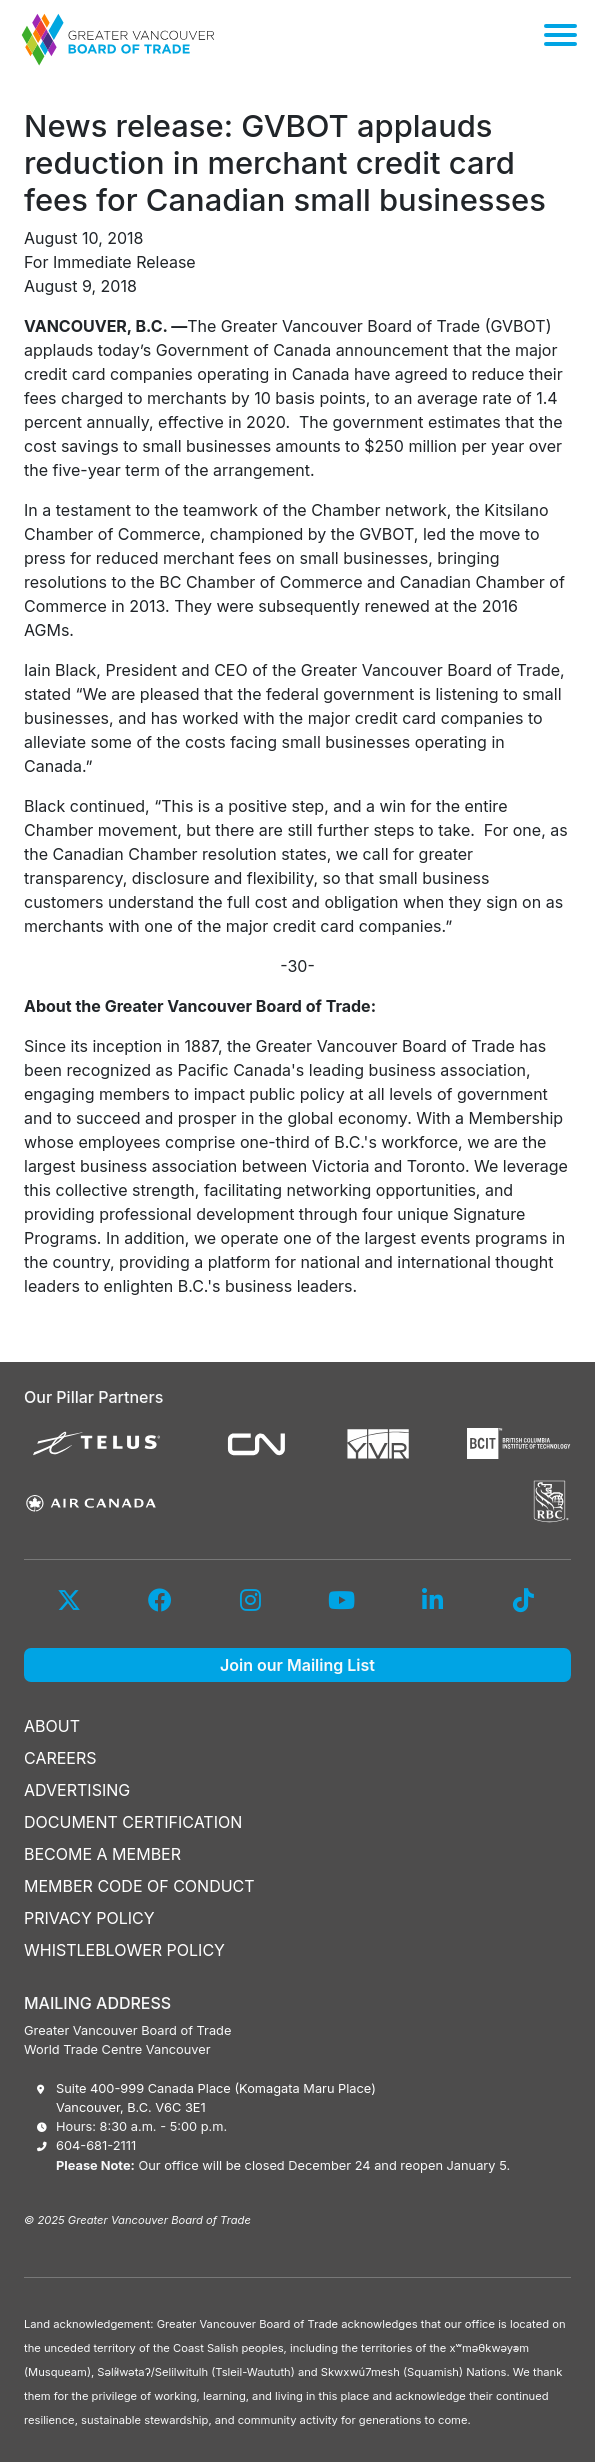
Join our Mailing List (297, 1665)
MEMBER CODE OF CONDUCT (139, 1886)
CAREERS (60, 1758)
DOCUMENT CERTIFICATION (133, 1822)
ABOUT (52, 1726)
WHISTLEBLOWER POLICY (124, 1950)
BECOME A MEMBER (102, 1854)
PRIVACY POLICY (89, 1918)
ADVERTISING (77, 1790)
